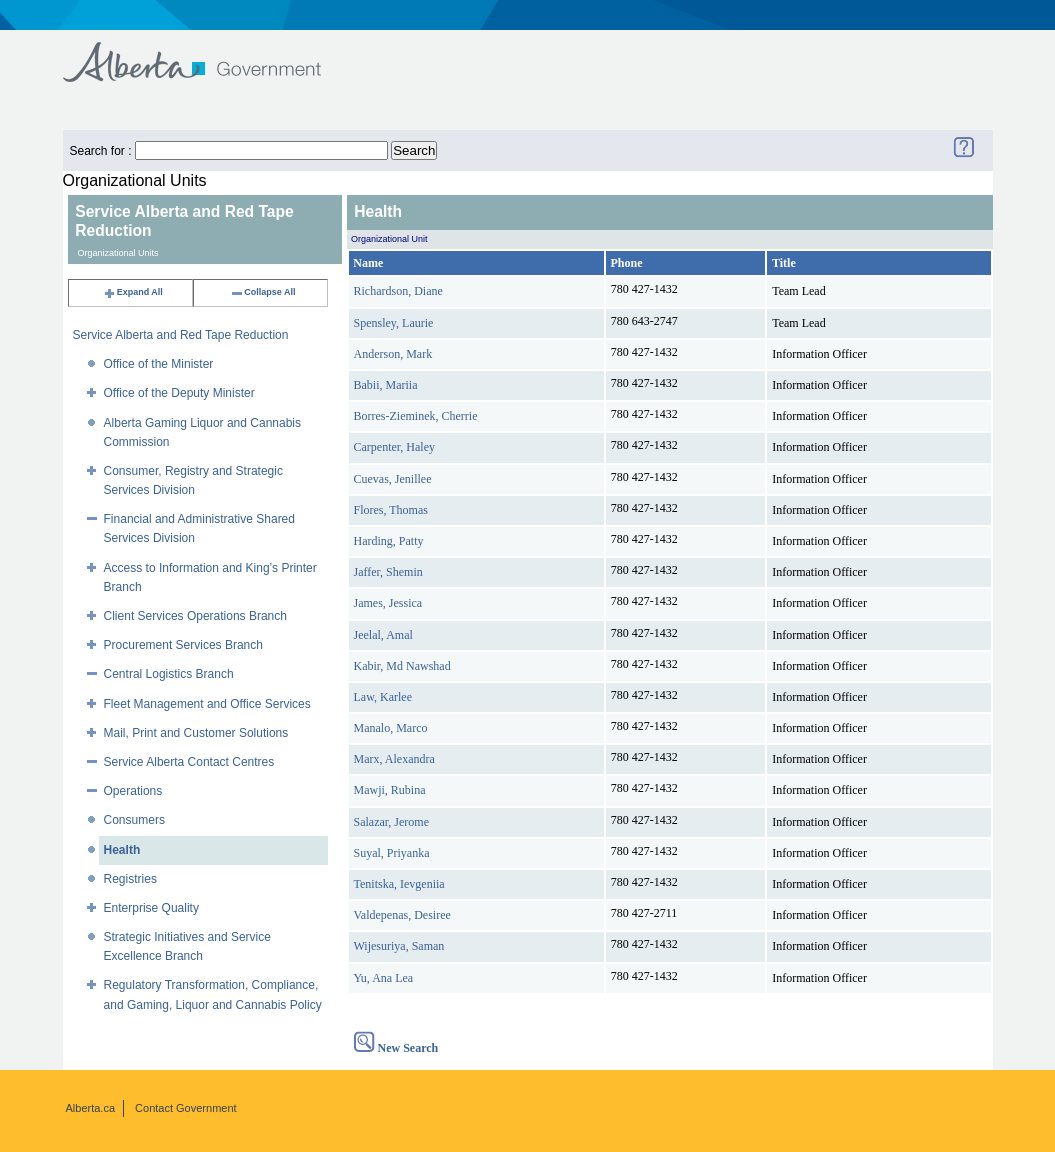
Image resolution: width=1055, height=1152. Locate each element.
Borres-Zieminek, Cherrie (416, 416)
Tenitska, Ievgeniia (399, 884)
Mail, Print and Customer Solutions (196, 733)
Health (122, 850)
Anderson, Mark (393, 354)
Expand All (133, 292)
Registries (130, 879)
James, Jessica (388, 603)
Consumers (134, 820)
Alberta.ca (91, 1108)
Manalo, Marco (391, 728)
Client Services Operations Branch (195, 616)
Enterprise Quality (151, 908)
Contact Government (186, 1108)
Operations (133, 791)
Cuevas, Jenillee (393, 479)
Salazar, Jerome (391, 822)
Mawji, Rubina (390, 790)
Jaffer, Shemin (388, 572)
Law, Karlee (383, 697)
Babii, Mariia (386, 385)
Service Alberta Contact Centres (189, 762)
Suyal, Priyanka (392, 853)
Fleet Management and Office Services (207, 704)
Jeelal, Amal (383, 635)
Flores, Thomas (391, 510)
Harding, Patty (389, 541)
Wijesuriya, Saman (399, 946)
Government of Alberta (208, 52)
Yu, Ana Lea (384, 978)
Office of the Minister (159, 364)
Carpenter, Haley (394, 447)
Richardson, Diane (398, 291)
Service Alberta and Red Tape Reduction (181, 335)
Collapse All (262, 292)
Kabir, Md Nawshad (402, 666)
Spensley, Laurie (394, 323)
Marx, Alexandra (394, 759)
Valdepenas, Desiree (402, 915)
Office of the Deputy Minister (179, 393)
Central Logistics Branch (169, 674)
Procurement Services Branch (183, 645)
